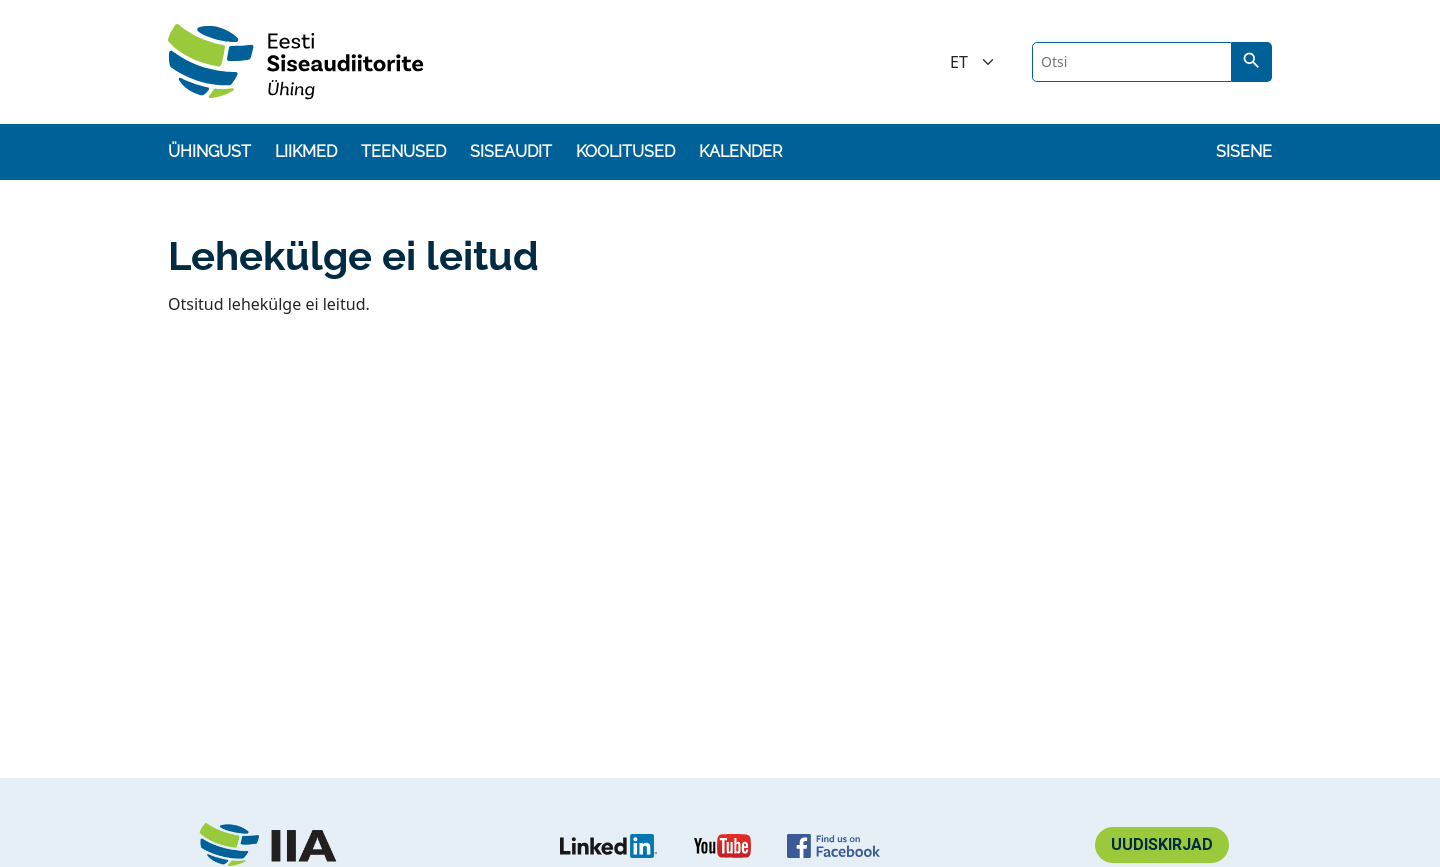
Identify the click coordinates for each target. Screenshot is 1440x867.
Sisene (1244, 151)
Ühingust (209, 151)
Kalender (740, 151)
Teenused (403, 151)
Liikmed (306, 151)
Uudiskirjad (1162, 844)
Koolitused (625, 151)
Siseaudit (511, 151)
